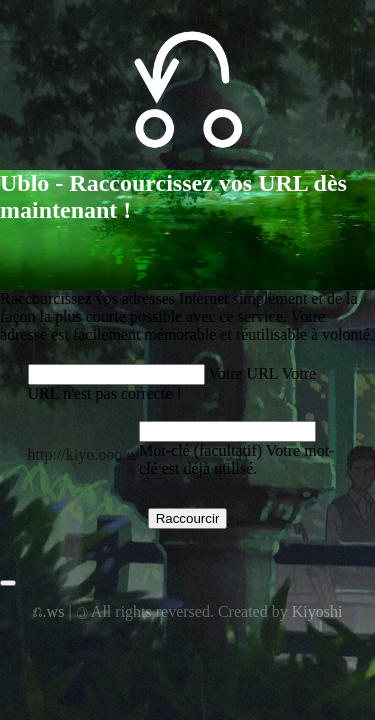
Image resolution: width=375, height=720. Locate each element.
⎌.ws (49, 611)
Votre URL (243, 373)
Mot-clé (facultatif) (200, 450)
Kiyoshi (317, 611)
